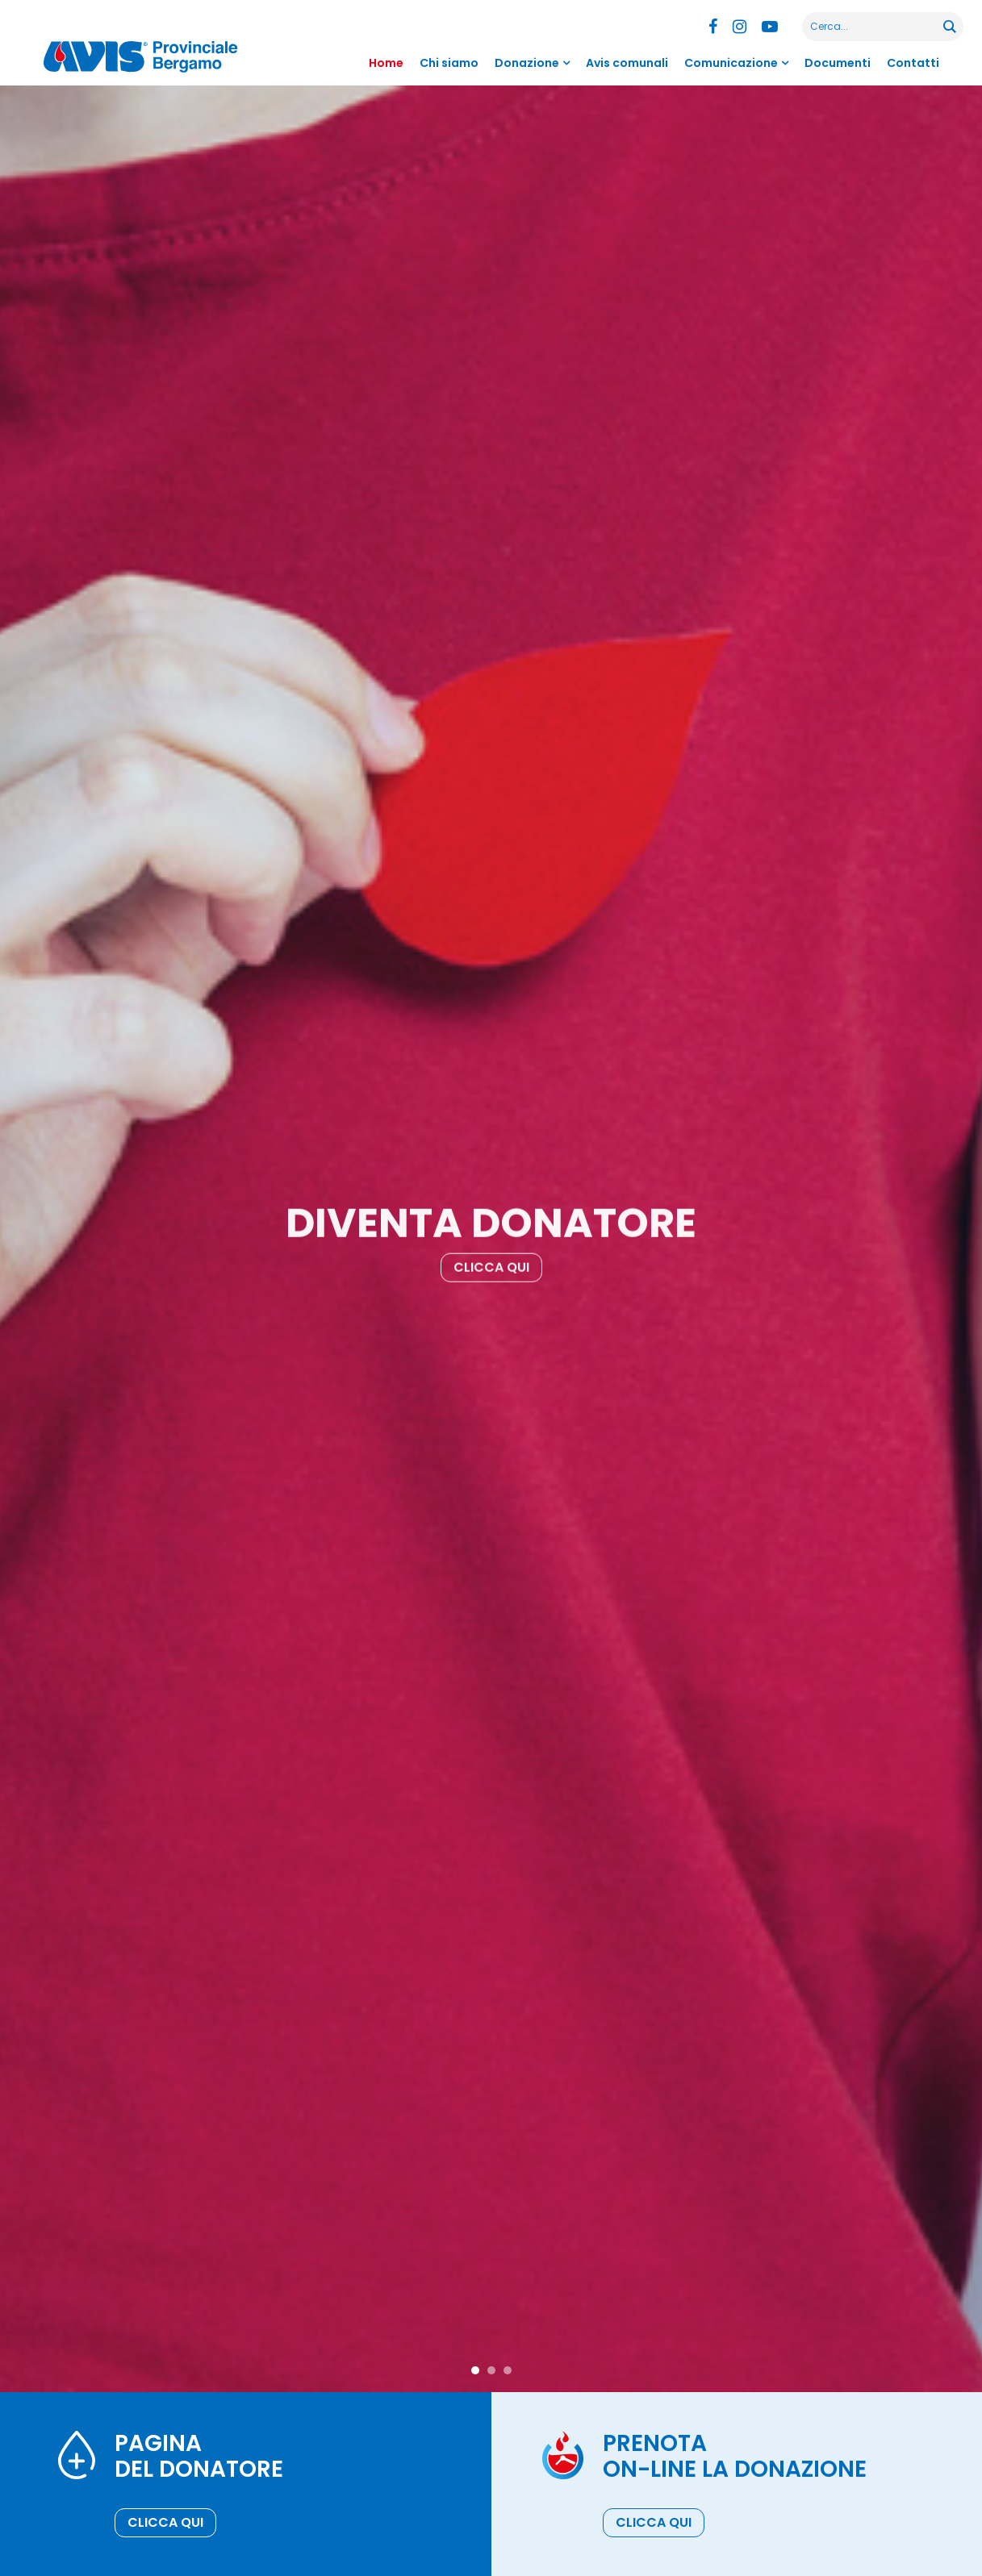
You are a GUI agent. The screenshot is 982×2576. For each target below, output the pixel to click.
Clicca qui (491, 1276)
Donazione (527, 63)
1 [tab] (475, 2370)
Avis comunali (627, 63)
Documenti (837, 63)
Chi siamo (449, 63)
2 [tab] (491, 2370)
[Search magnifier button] (949, 27)
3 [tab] (508, 2370)
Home (386, 63)
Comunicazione (731, 63)
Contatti (913, 63)
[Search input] (873, 26)
